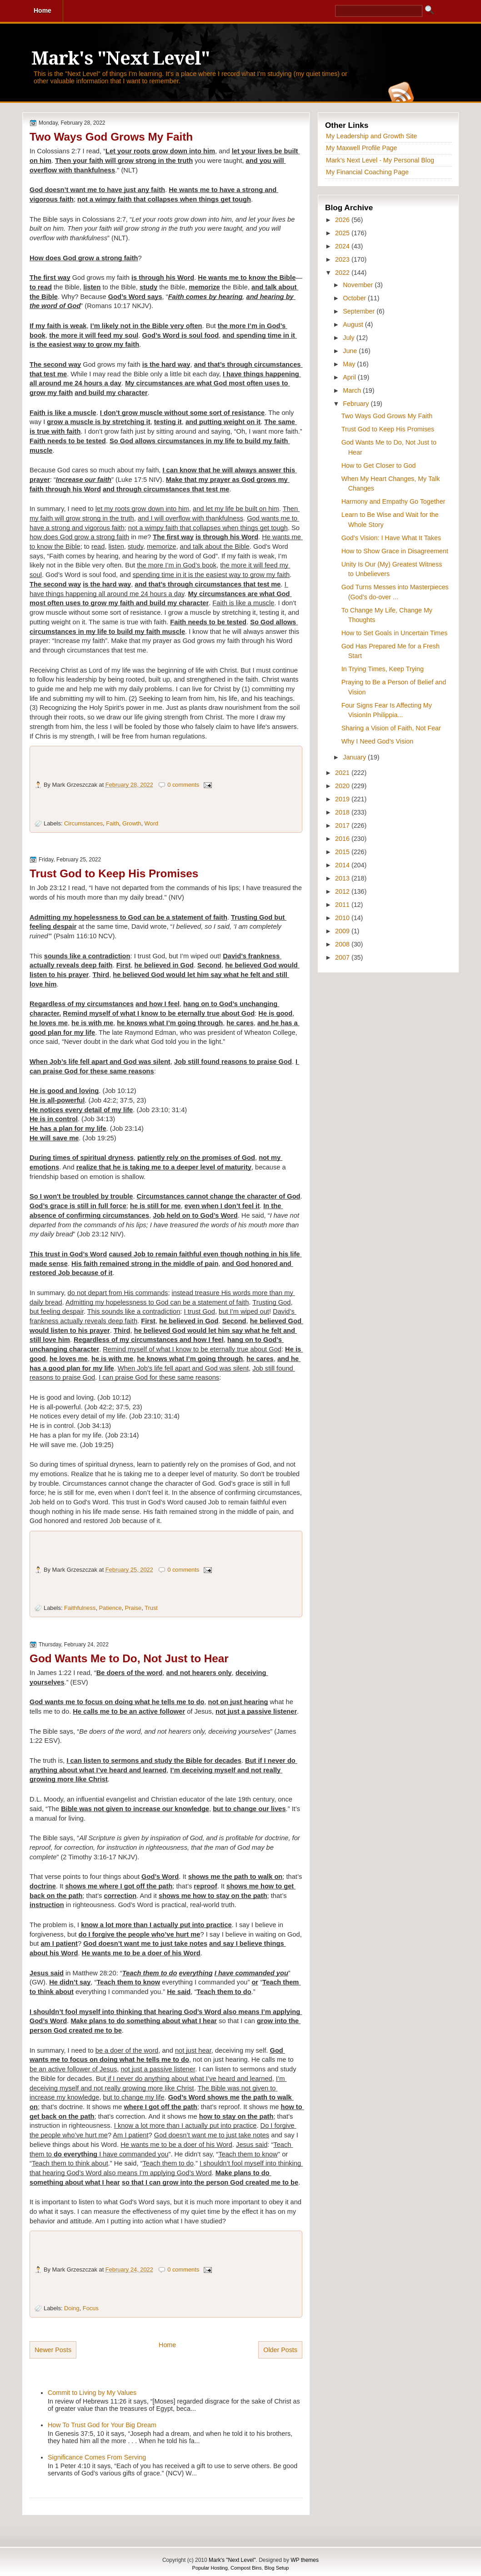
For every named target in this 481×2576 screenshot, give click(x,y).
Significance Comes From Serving (97, 2457)
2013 (343, 878)
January (355, 757)
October (355, 298)
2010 (343, 917)
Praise (133, 1607)
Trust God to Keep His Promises (114, 873)
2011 (343, 904)
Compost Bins (245, 2568)
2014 (343, 865)
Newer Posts (53, 2349)
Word (152, 823)
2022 (343, 272)
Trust (151, 1607)
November (359, 284)
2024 (343, 246)
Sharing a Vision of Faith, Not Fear (391, 728)
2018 (343, 812)
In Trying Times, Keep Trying (382, 669)
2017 (343, 825)
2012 (343, 891)
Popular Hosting (210, 2568)
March (353, 390)
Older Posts (280, 2349)
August (354, 324)
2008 (343, 944)
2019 (343, 799)
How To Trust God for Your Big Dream (102, 2425)
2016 (343, 838)
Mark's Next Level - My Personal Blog (380, 160)
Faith (112, 823)
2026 (343, 219)
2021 (343, 772)
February (357, 403)
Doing (72, 2308)
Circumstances (83, 823)
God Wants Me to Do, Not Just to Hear (129, 1658)
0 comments (183, 784)
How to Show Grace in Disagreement (394, 551)
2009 (343, 931)
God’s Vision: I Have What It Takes (391, 538)
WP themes (305, 2560)
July (349, 337)
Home (167, 2344)
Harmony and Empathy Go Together (393, 501)
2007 (343, 957)
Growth (131, 823)
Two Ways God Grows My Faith (111, 137)
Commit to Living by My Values (92, 2392)
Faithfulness (79, 1607)
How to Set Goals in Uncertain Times (394, 633)
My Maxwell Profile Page (361, 148)
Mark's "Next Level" (120, 58)
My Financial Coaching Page (367, 172)
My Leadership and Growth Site (371, 136)
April (350, 377)
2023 (343, 259)
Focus (91, 2308)
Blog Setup (277, 2568)
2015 (343, 851)
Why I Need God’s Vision (377, 741)
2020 (343, 786)
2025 (343, 233)
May (350, 364)
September (359, 311)
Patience (110, 1607)
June (351, 350)
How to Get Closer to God (378, 465)
